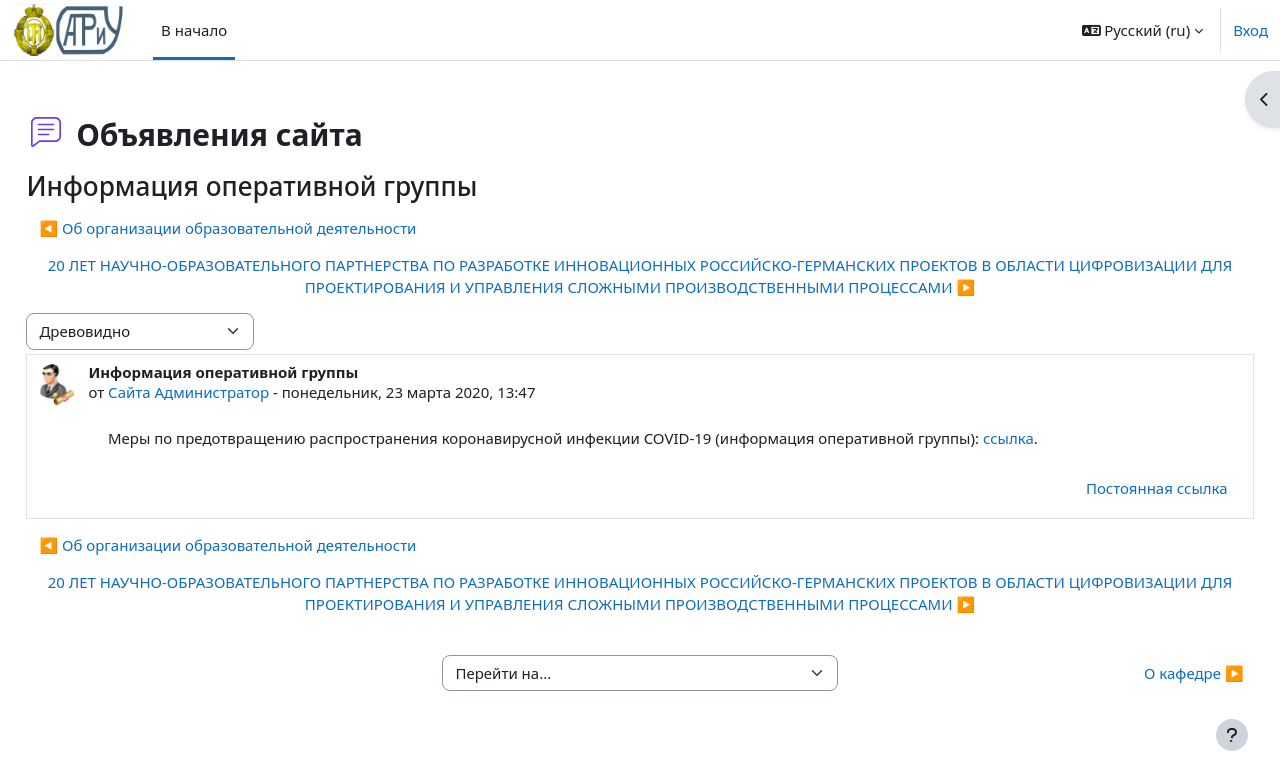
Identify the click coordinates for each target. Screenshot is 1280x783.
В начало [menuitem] (194, 30)
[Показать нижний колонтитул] (1232, 735)
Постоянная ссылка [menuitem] (1112, 488)
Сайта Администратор (233, 392)
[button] (1143, 30)
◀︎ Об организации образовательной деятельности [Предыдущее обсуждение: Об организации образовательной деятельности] (272, 228)
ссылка (1053, 438)
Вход (1250, 30)
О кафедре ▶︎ (1149, 673)
